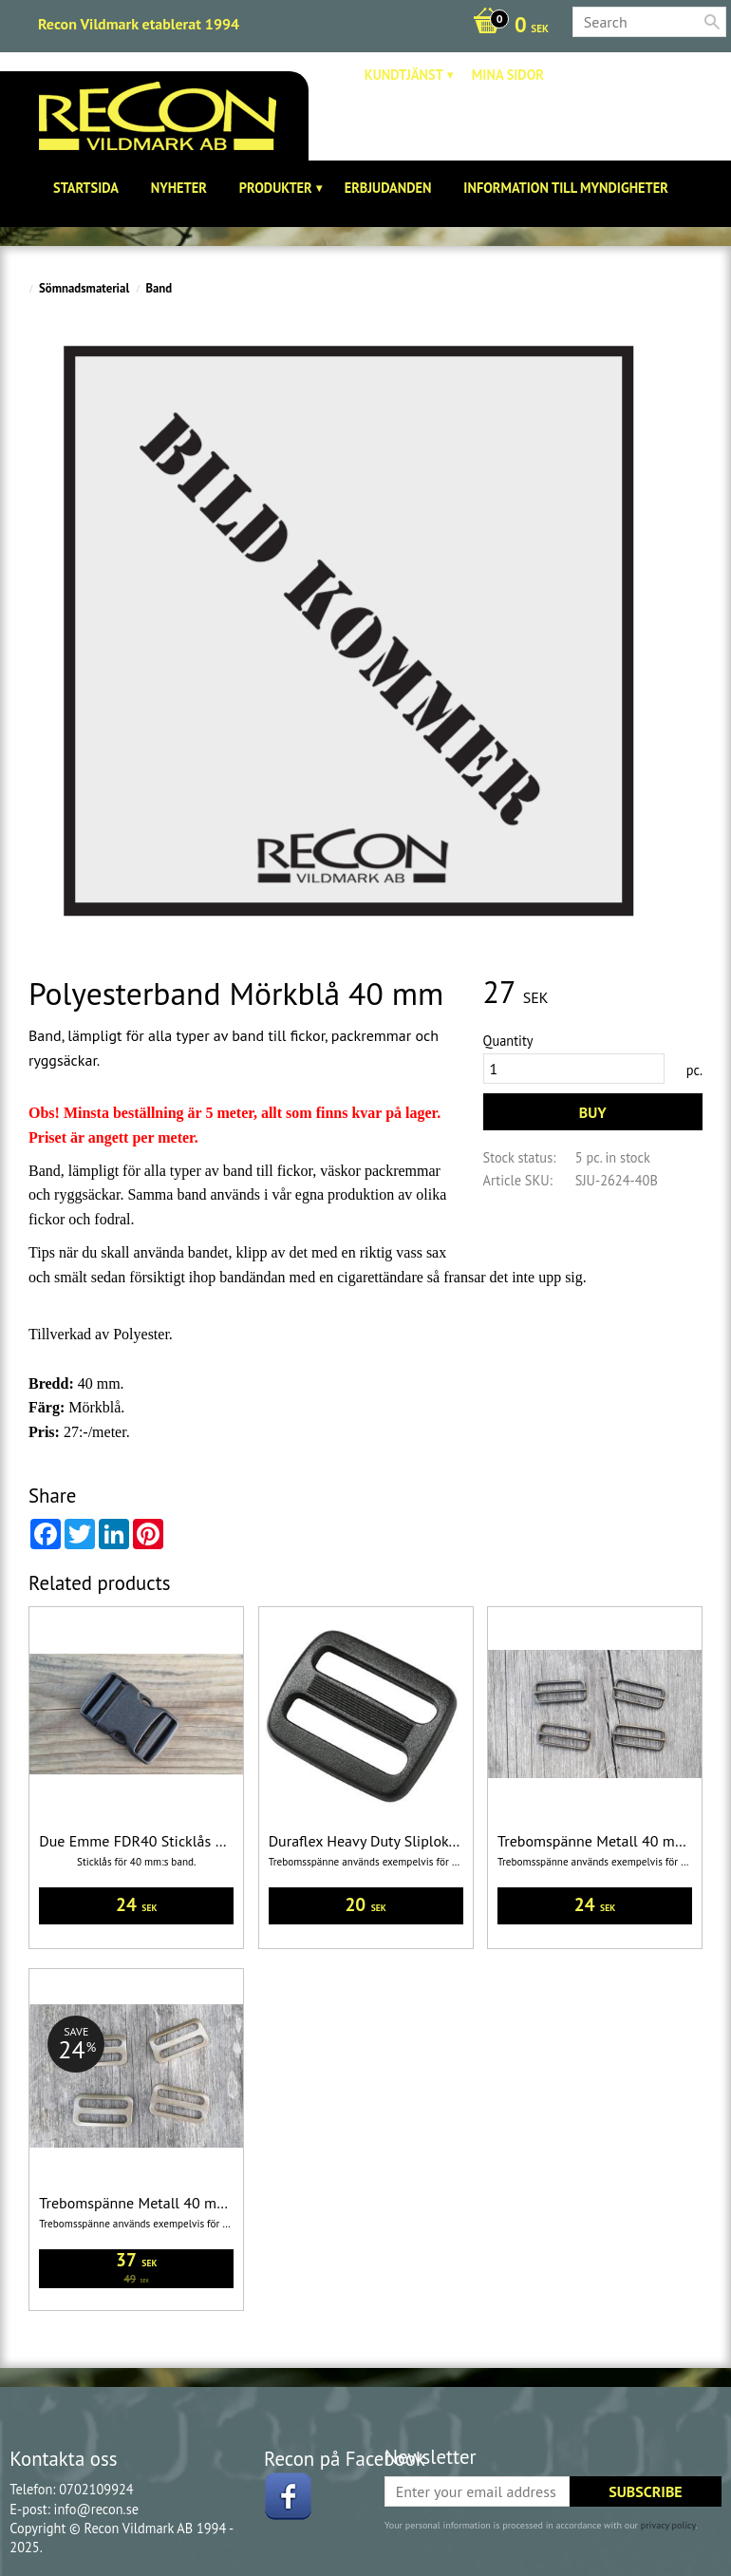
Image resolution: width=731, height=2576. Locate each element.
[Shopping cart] (506, 26)
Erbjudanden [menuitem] (388, 188)
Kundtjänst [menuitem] (404, 75)
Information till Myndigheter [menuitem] (565, 188)
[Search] (712, 22)
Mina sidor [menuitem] (508, 75)
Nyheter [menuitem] (179, 188)
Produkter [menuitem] (275, 188)
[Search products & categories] (649, 22)
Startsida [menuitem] (86, 188)
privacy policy (668, 2525)
